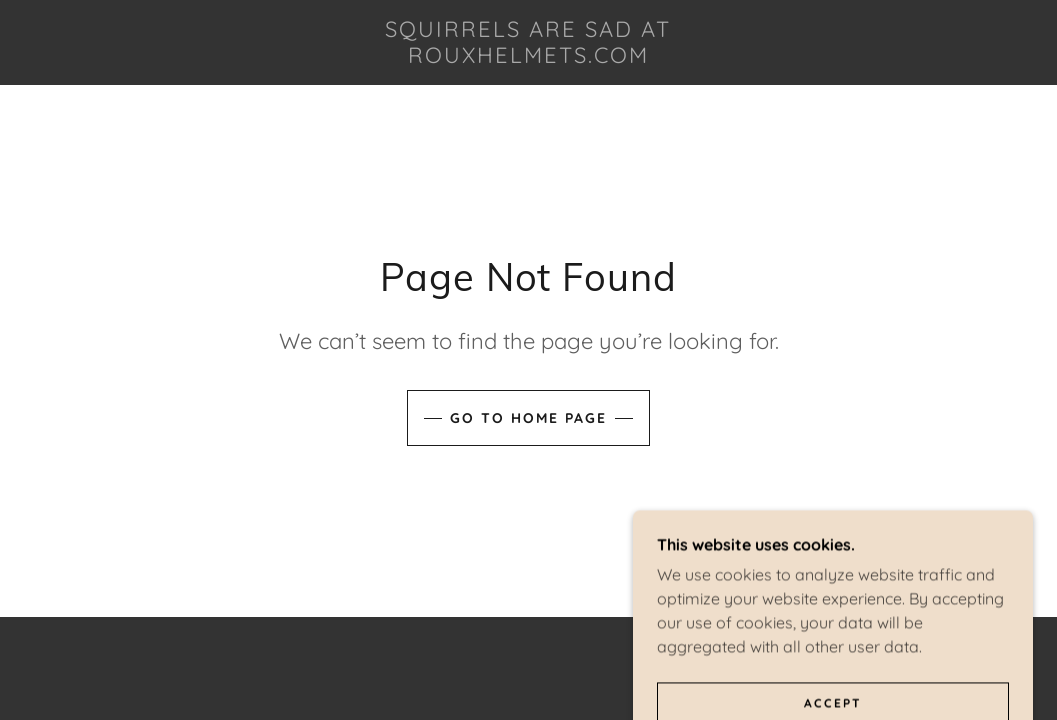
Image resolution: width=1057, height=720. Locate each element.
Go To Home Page (528, 418)
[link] (529, 57)
